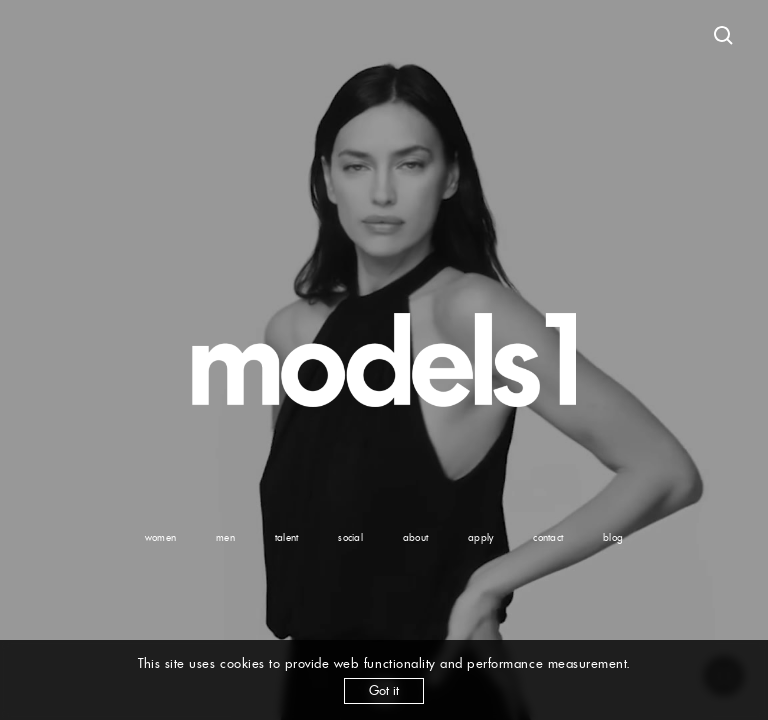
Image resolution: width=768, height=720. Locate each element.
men (225, 537)
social (350, 537)
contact (548, 537)
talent (287, 537)
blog (613, 537)
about (415, 537)
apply (480, 537)
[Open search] (724, 36)
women (160, 537)
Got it (384, 690)
